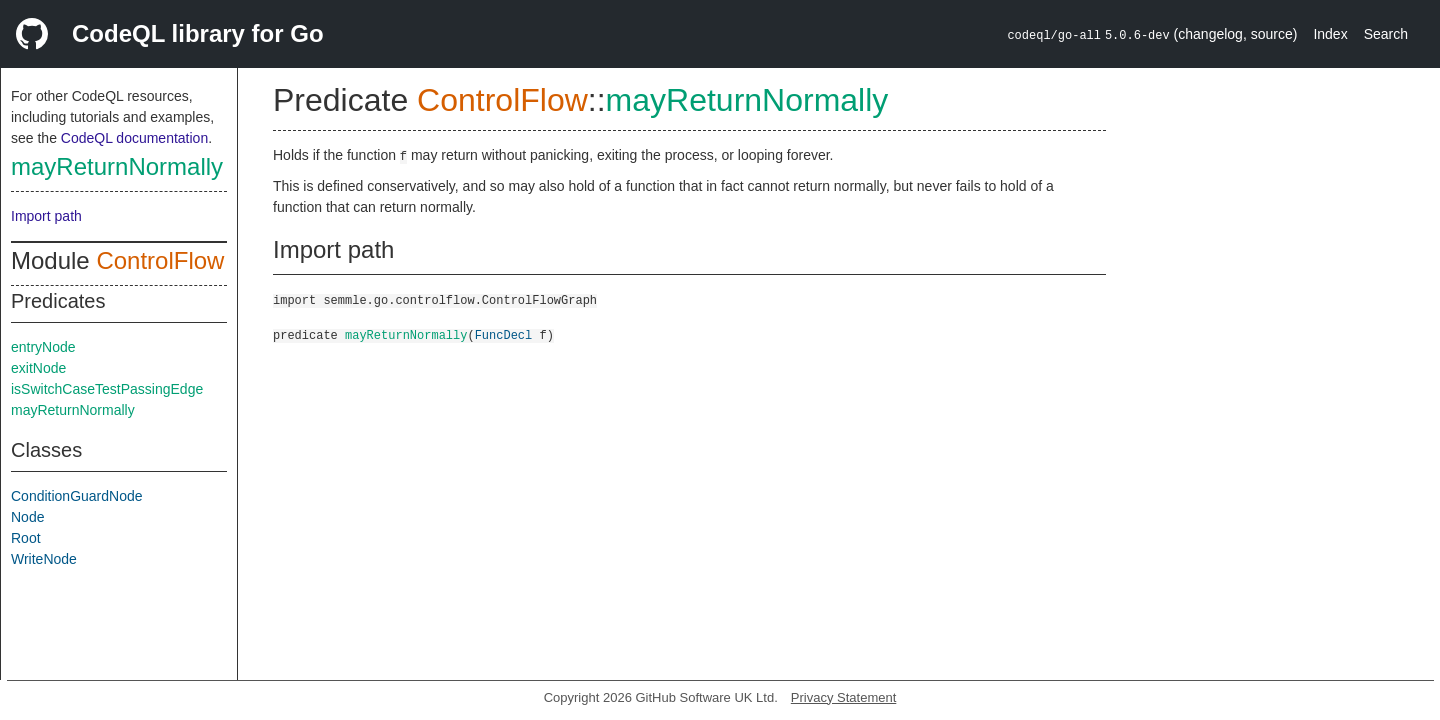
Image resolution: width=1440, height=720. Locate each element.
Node (27, 517)
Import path (46, 216)
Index (1330, 34)
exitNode (38, 368)
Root (26, 538)
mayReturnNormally (117, 166)
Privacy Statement (844, 697)
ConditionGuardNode (77, 496)
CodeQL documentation (134, 138)
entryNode (43, 347)
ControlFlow (160, 260)
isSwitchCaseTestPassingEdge (107, 389)
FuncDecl (504, 334)
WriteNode (44, 559)
